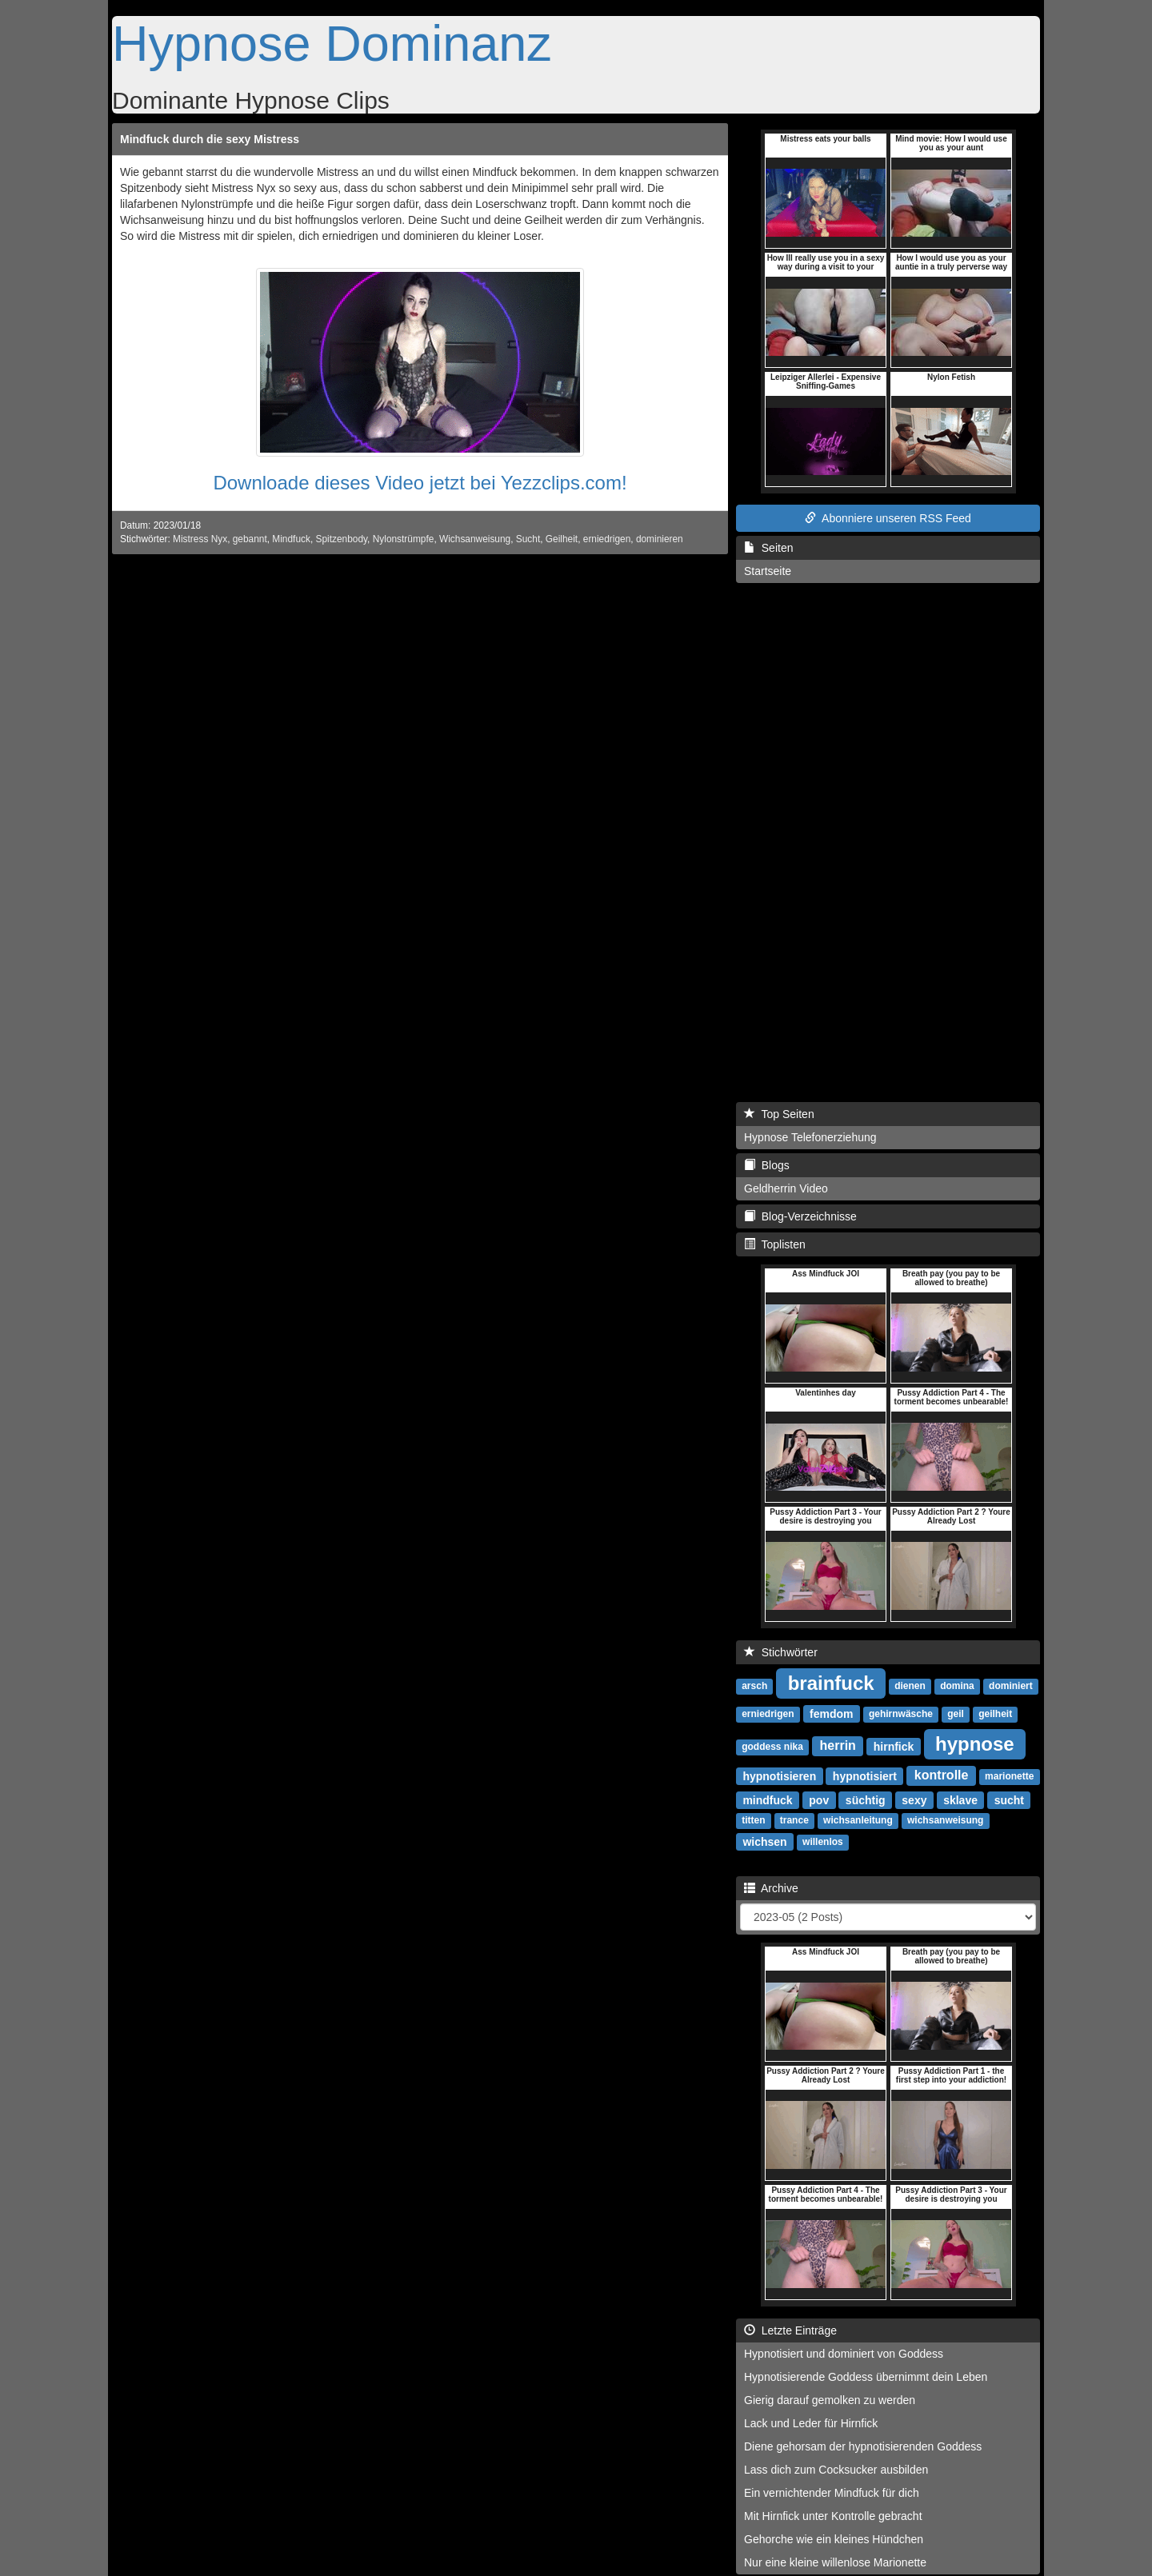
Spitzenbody (342, 539)
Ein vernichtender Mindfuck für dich (831, 2492)
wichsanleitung (858, 1820)
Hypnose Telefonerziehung (810, 1137)
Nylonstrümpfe (403, 539)
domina (957, 1685)
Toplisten (775, 1244)
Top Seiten (779, 1114)
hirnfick (894, 1745)
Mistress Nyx (200, 539)
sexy (914, 1799)
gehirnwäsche (901, 1713)
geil (955, 1713)
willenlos (822, 1841)
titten (753, 1820)
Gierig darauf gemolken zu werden (829, 2400)
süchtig (866, 1799)
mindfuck (767, 1799)
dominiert (1011, 1685)
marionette (1009, 1776)
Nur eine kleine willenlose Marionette (835, 2562)
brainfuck (831, 1682)
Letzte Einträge (790, 2330)
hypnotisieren (779, 1775)
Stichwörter (781, 1652)
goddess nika (772, 1746)
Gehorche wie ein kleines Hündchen (833, 2539)
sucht (1009, 1799)
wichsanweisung (945, 1820)
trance (794, 1820)
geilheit (995, 1713)
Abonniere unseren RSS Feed (888, 518)
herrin (838, 1745)
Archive (771, 1888)
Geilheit (562, 539)
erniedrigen (607, 539)
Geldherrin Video (786, 1188)
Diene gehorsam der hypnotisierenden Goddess (863, 2446)
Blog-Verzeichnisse (800, 1216)
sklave (960, 1799)
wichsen (764, 1841)
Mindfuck (291, 539)
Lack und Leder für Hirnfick (811, 2423)
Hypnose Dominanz (332, 43)
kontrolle (941, 1775)
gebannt (250, 539)
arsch (754, 1685)
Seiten (768, 547)
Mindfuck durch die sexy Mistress (209, 139)
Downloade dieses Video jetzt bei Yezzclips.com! (419, 482)
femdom (831, 1713)
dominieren (659, 539)
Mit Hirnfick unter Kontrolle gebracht (833, 2516)
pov (819, 1799)
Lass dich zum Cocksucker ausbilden (836, 2469)
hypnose (974, 1743)
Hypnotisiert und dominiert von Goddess (843, 2353)
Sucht (528, 539)
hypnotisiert (865, 1775)
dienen (910, 1685)
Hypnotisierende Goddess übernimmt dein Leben (865, 2376)
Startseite (767, 571)
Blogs (767, 1165)
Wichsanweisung (474, 539)
